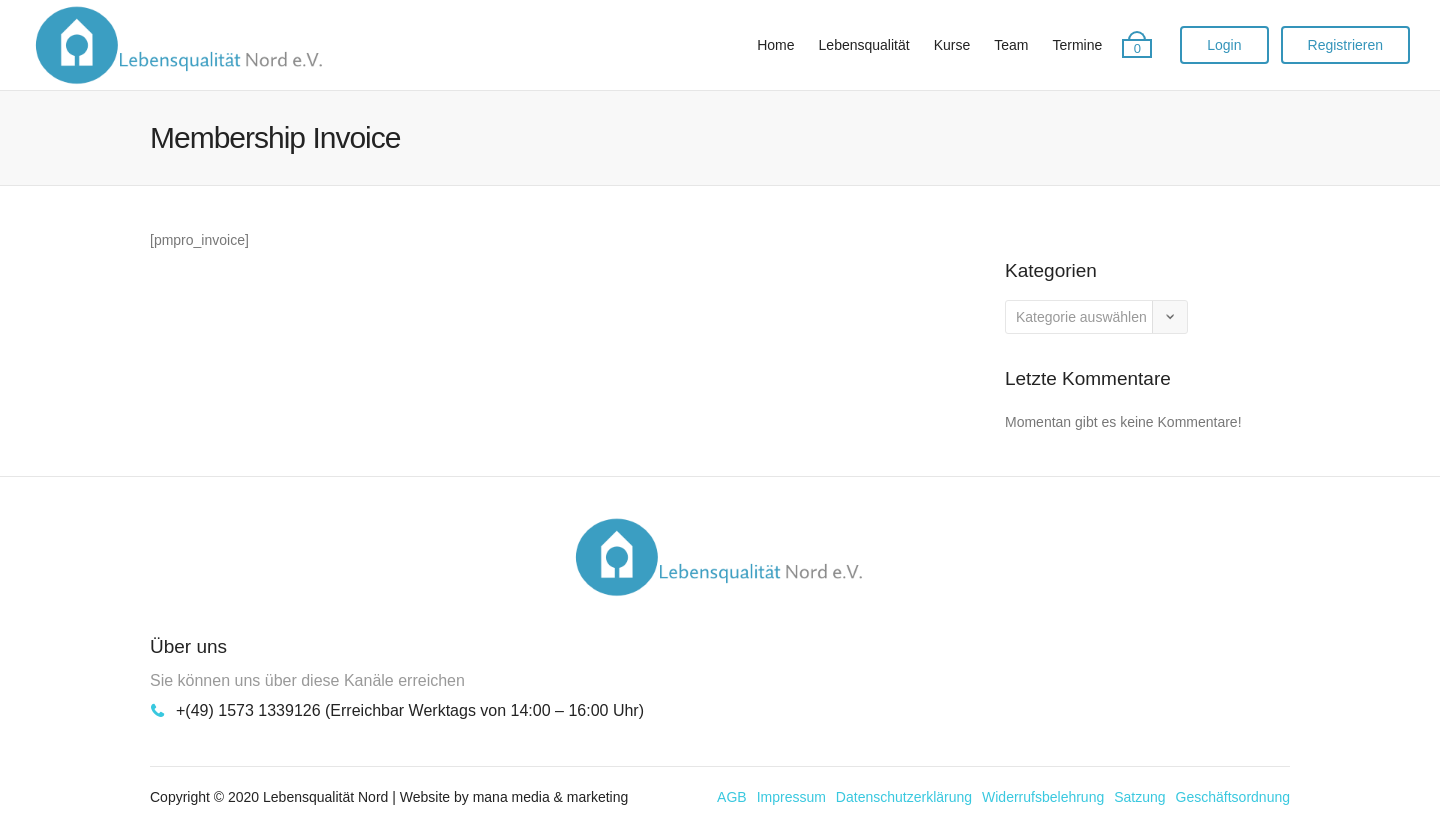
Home (775, 45)
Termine (1077, 45)
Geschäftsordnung (1233, 797)
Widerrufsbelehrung (1043, 797)
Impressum (791, 797)
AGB (732, 797)
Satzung (1139, 797)
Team (1011, 45)
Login (1224, 45)
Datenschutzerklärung (904, 797)
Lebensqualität (864, 45)
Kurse (952, 45)
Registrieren (1345, 45)
